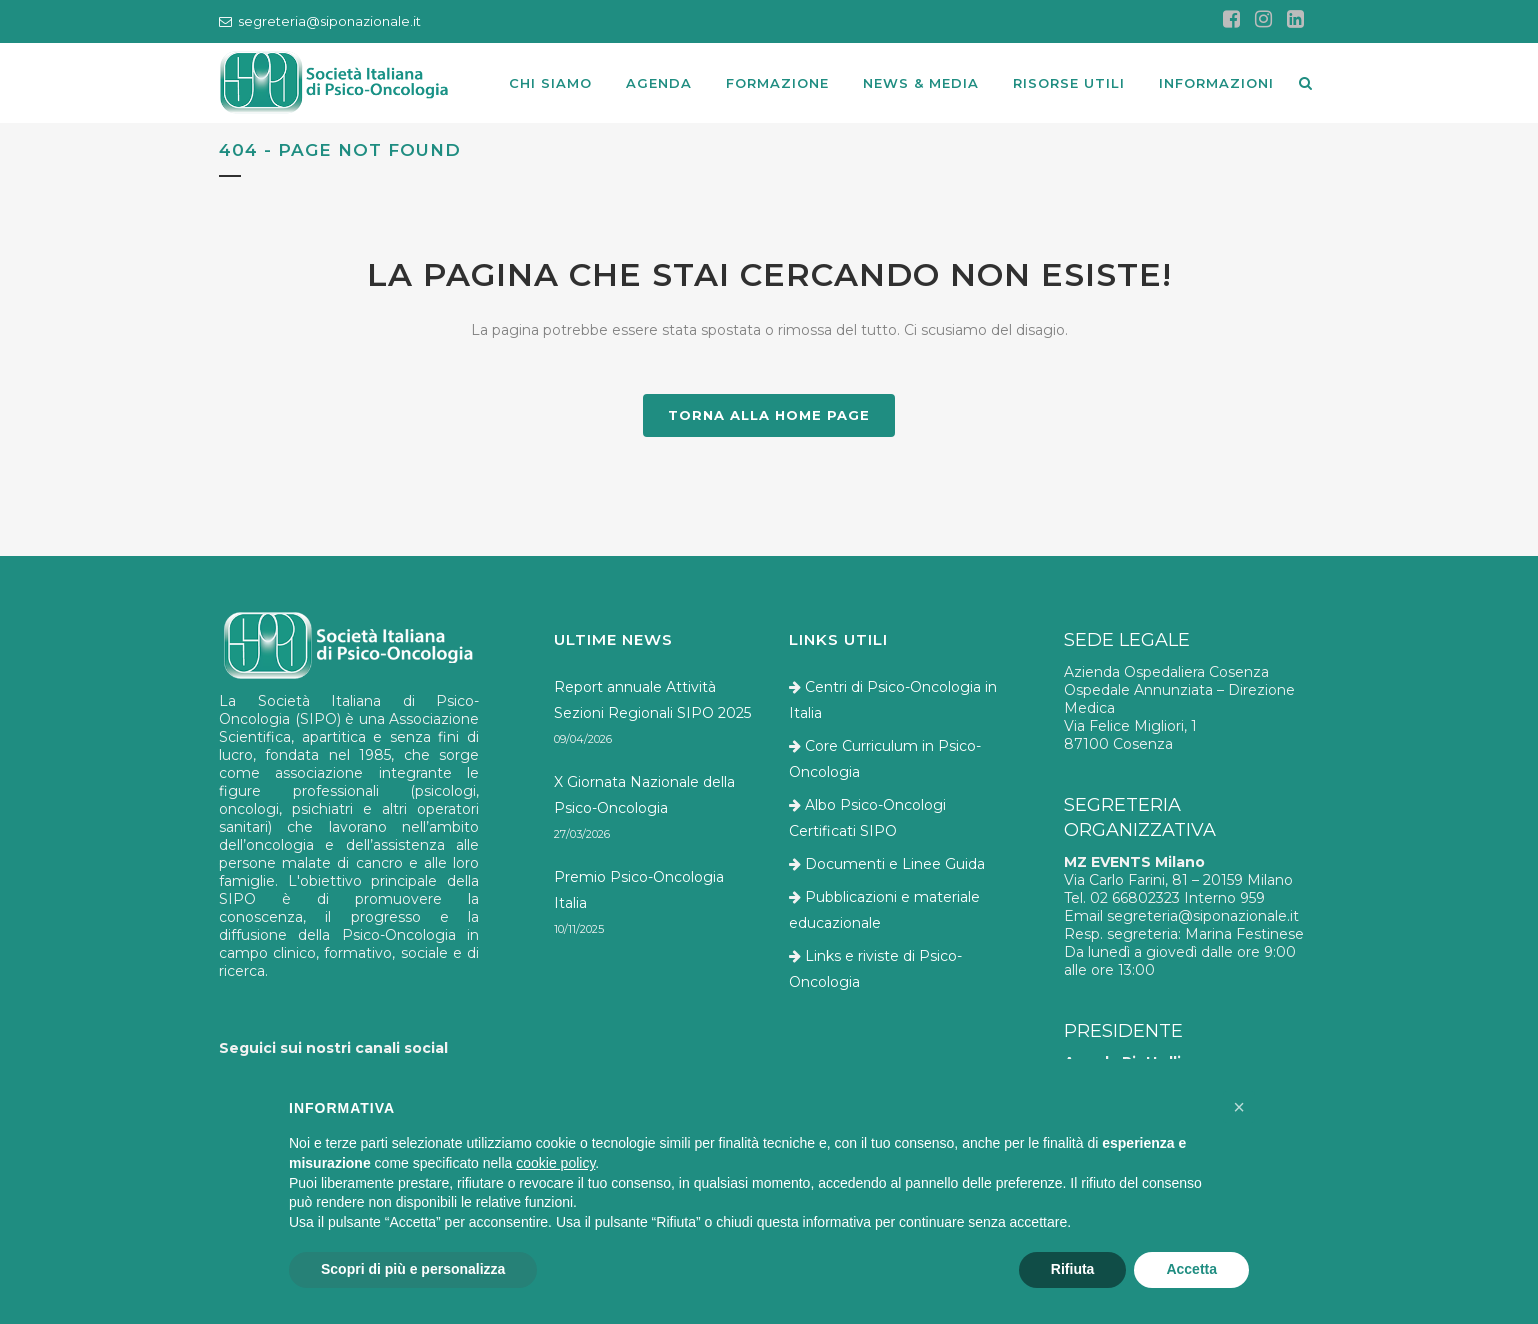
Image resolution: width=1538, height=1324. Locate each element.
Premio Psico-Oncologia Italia (639, 890)
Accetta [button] (1191, 1269)
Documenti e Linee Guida (895, 864)
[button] (1239, 1107)
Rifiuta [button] (1073, 1269)
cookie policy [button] (555, 1163)
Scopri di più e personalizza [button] (413, 1269)
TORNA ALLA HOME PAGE (769, 415)
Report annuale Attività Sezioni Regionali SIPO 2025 (652, 700)
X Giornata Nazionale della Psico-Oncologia (644, 795)
